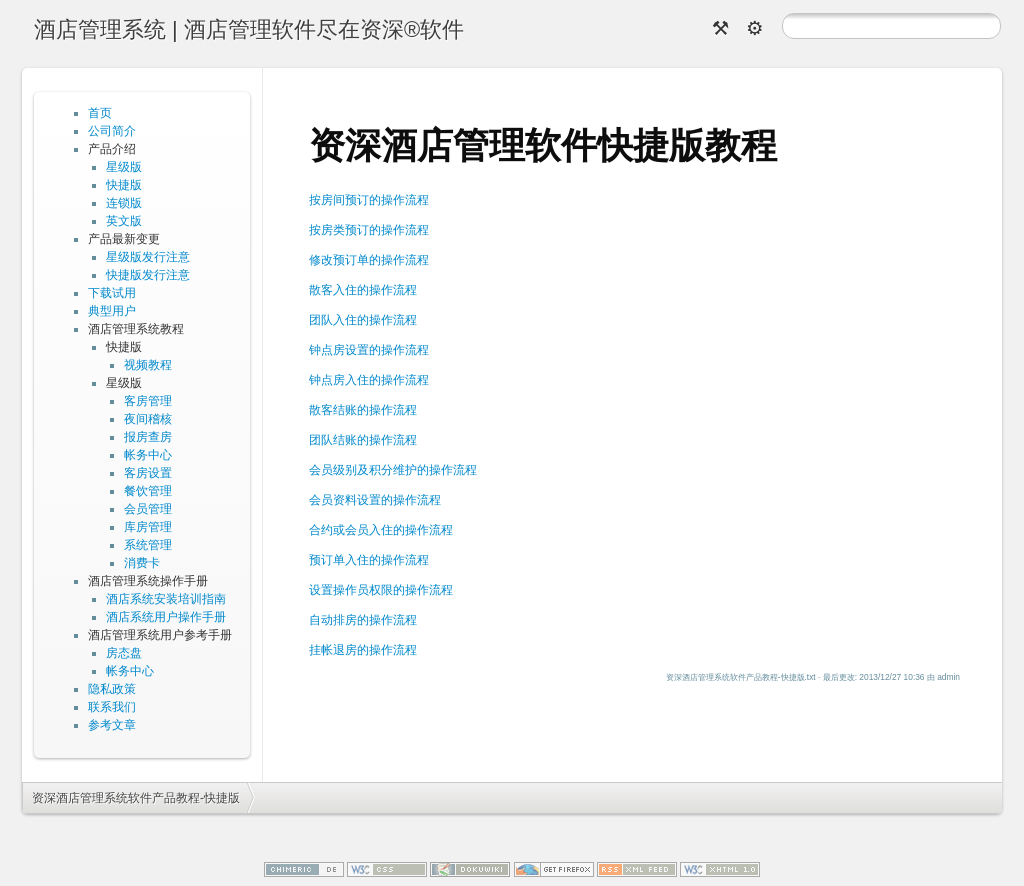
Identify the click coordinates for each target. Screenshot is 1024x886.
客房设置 (148, 473)
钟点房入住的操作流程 (369, 380)
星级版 (124, 167)
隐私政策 (112, 689)
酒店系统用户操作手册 (166, 617)
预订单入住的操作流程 (369, 560)
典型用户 (112, 311)
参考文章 (112, 725)
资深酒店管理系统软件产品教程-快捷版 (136, 798)
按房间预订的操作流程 (369, 200)
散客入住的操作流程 (363, 290)
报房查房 (148, 437)
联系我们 (112, 707)
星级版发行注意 (148, 257)
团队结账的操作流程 (363, 440)
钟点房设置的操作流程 (369, 350)
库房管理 (148, 527)
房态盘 (124, 653)
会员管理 (148, 509)
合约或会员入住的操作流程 (381, 530)
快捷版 (124, 185)
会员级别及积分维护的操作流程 (393, 470)
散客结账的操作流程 (363, 410)
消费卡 (142, 563)
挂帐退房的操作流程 (363, 650)
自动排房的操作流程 (363, 620)
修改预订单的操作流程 (369, 260)
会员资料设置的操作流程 (375, 500)
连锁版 (124, 203)
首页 (100, 113)
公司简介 (112, 131)
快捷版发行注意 (148, 275)
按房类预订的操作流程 (369, 230)
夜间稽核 (148, 419)
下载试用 (112, 293)
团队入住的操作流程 (363, 320)
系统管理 (148, 545)
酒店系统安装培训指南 (166, 599)
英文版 (124, 221)
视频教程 (148, 365)
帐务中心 (148, 455)
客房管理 (148, 401)
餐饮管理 (148, 491)
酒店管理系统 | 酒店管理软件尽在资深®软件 (249, 29)
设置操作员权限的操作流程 (381, 590)
